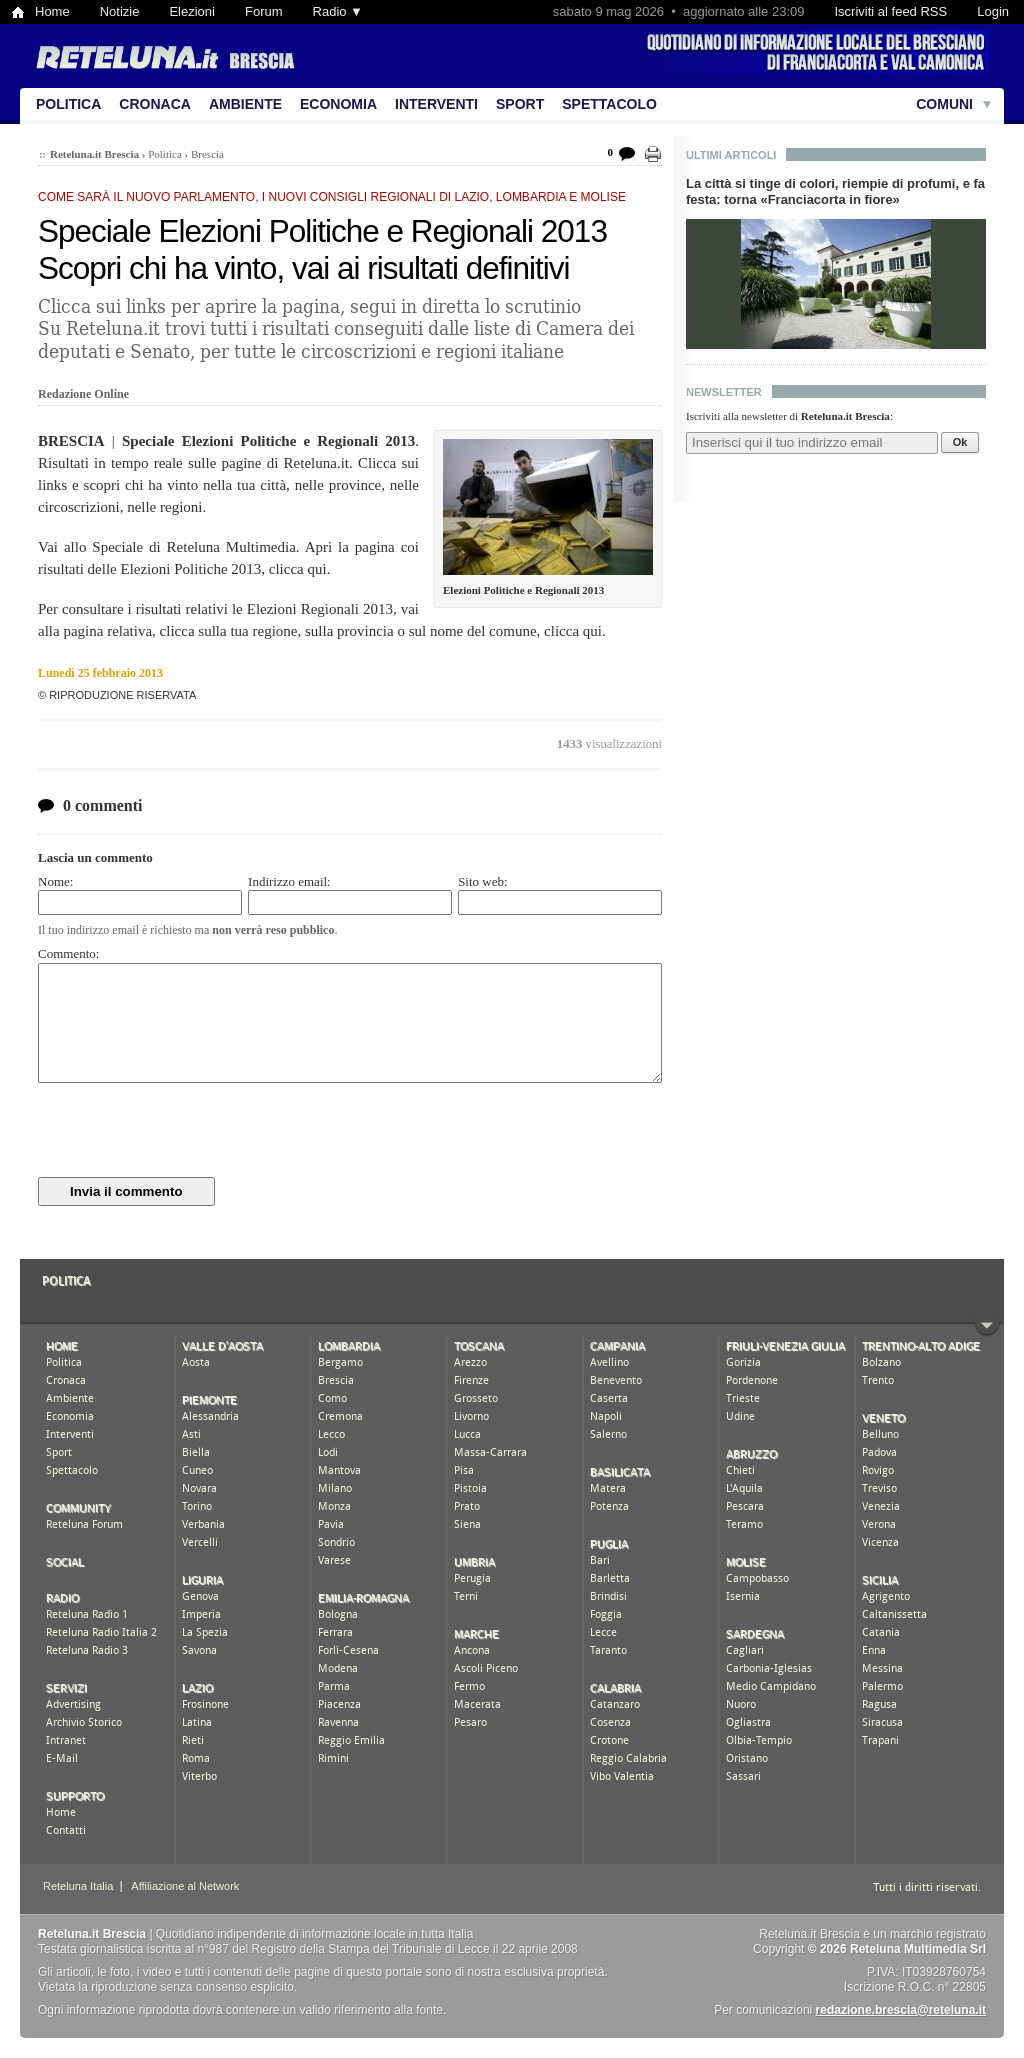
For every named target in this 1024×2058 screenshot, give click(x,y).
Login (993, 11)
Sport (520, 104)
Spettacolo (609, 104)
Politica (68, 104)
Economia (338, 104)
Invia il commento (126, 1191)
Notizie (120, 11)
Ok (960, 442)
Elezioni (192, 11)
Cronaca (155, 104)
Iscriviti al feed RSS (890, 11)
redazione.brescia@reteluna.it (901, 2010)
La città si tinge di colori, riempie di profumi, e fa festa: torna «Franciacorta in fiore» (835, 191)
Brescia (207, 154)
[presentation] (190, 1130)
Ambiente (245, 104)
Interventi (436, 104)
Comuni (944, 104)
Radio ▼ (338, 11)
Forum (264, 11)
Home (52, 11)
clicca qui (298, 569)
